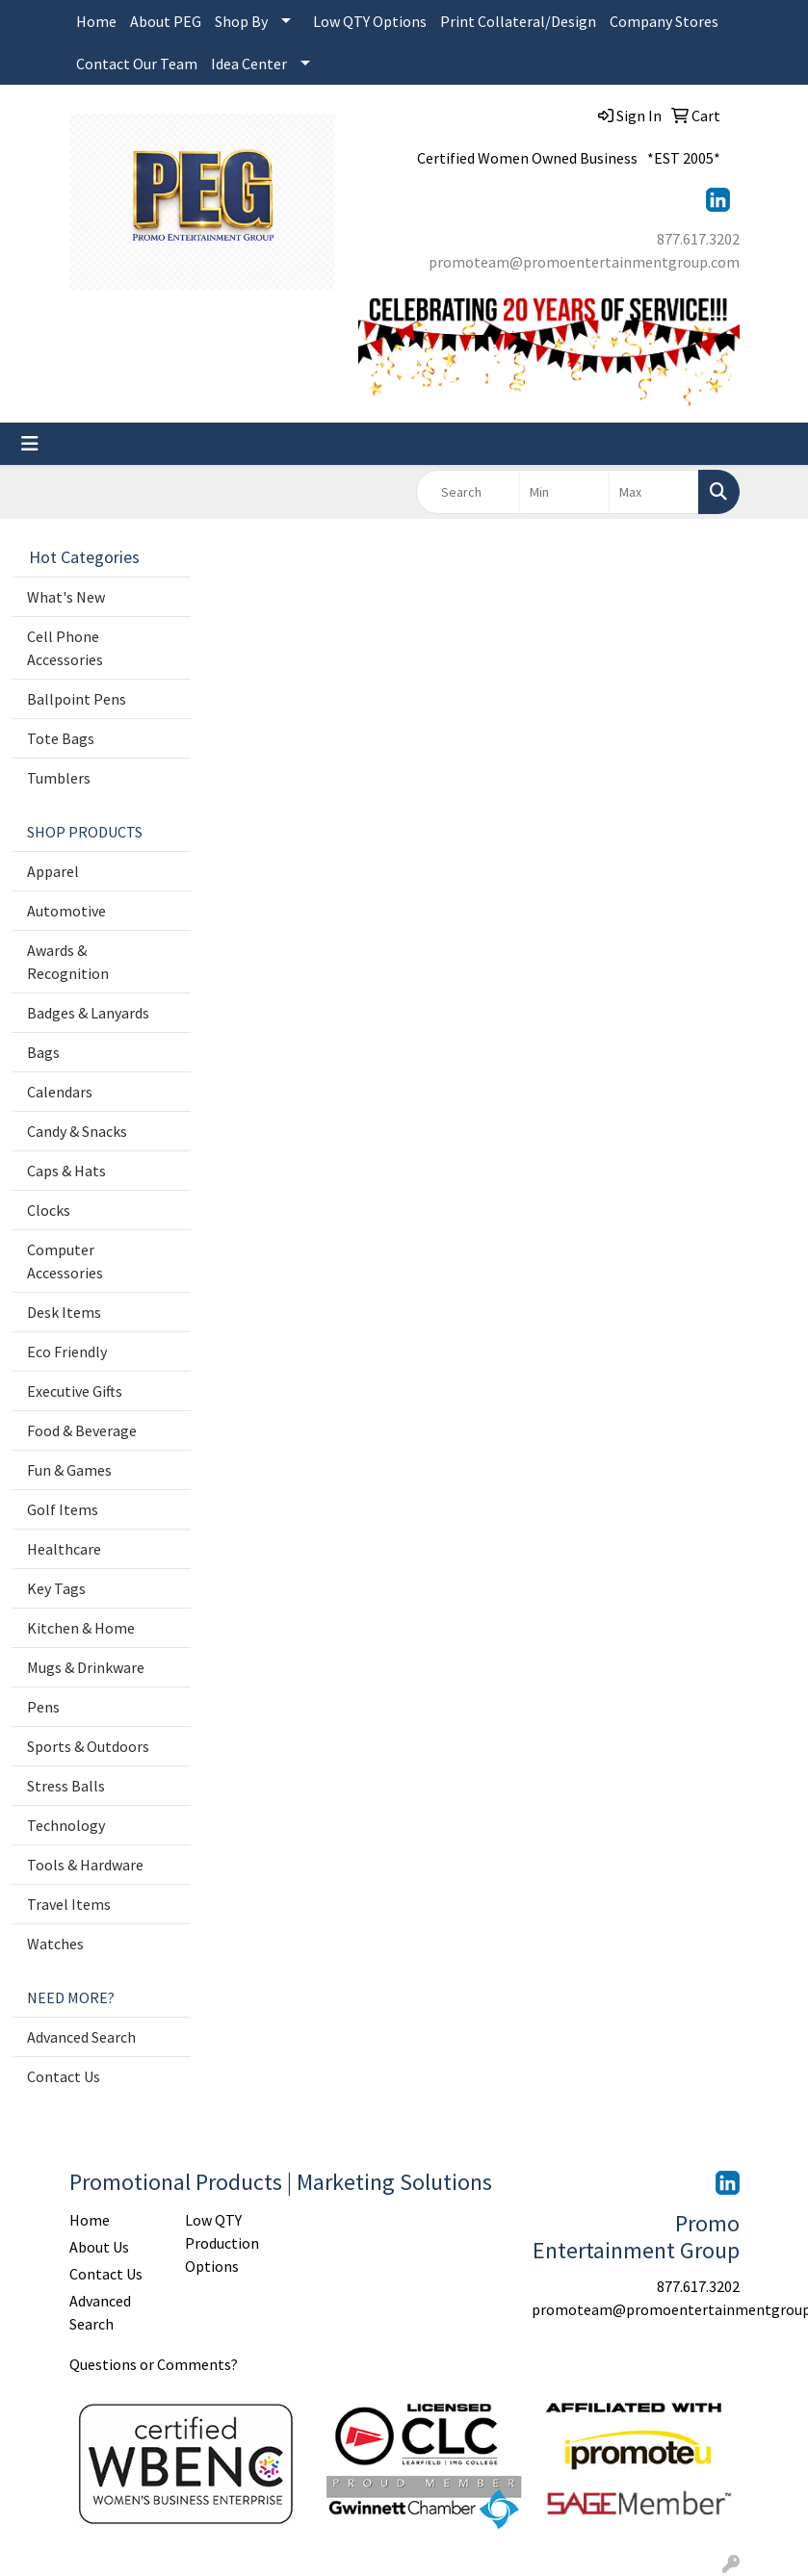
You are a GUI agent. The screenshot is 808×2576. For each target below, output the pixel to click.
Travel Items (69, 1904)
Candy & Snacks (77, 1131)
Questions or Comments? (153, 2364)
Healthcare (64, 1548)
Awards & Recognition (68, 961)
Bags (43, 1052)
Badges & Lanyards (88, 1012)
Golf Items (62, 1509)
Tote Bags (60, 738)
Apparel (53, 871)
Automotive (66, 910)
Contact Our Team (136, 63)
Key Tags (56, 1588)
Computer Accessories (65, 1261)
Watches (55, 1943)
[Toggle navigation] (30, 443)
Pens (43, 1706)
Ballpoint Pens (76, 698)
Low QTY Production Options (222, 2243)
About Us (99, 2246)
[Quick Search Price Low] (564, 492)
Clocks (48, 1210)
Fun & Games (69, 1470)
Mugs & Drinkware (85, 1667)
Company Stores (664, 21)
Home (96, 21)
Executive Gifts (74, 1391)
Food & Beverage (82, 1430)
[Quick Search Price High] (654, 492)
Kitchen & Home (81, 1627)
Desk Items (64, 1312)
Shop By (241, 21)
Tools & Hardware (85, 1864)
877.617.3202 (698, 238)
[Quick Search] (468, 492)
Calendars (59, 1091)
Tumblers (59, 777)
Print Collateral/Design (518, 21)
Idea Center (249, 63)
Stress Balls (66, 1785)
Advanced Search (81, 2037)
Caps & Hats (66, 1170)
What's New (66, 596)
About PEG (165, 21)
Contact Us (63, 2076)
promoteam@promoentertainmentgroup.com (584, 261)
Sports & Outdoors (88, 1746)
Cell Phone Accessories (65, 648)
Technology (66, 1825)
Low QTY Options (370, 21)
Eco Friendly (67, 1351)
